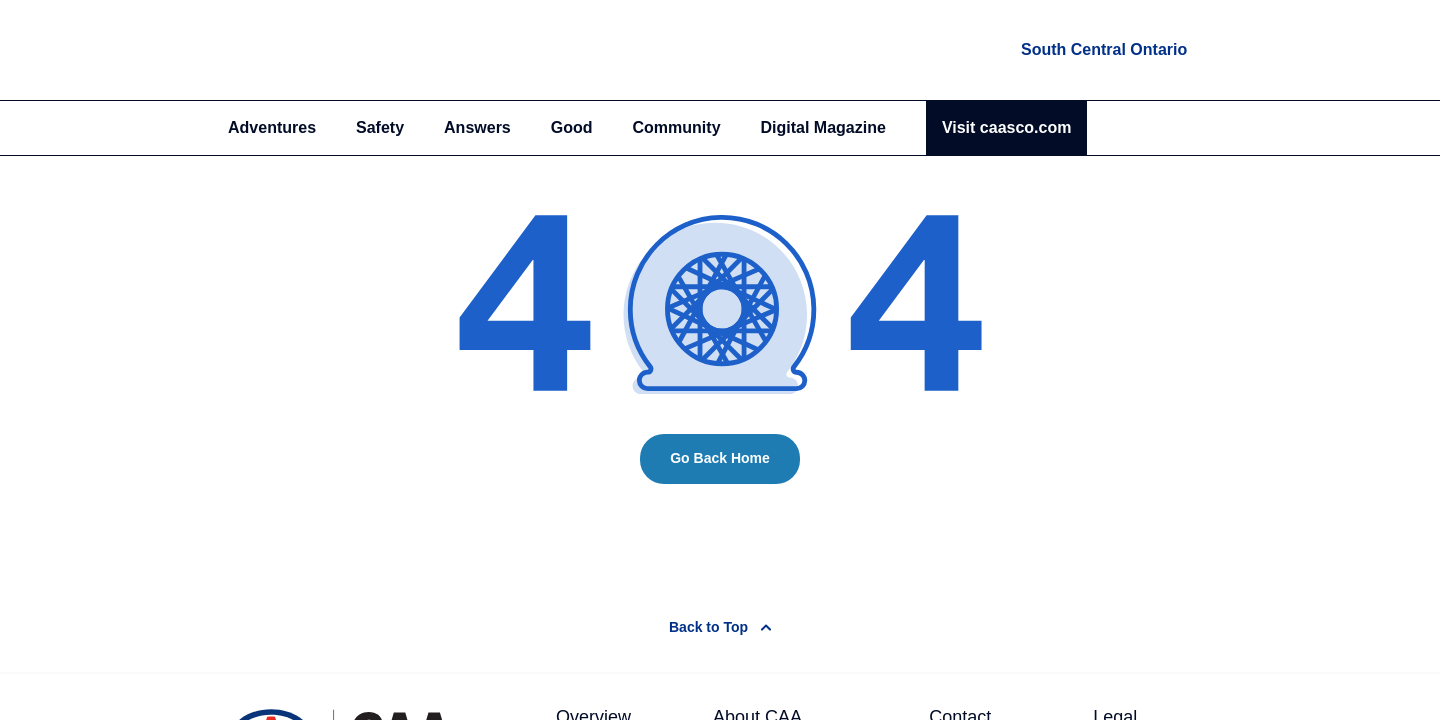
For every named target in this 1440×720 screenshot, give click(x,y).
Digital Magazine (823, 127)
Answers (477, 127)
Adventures (272, 127)
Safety (380, 127)
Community (677, 127)
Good (572, 127)
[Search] (1200, 128)
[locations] (1102, 50)
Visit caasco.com (1007, 127)
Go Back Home (720, 458)
